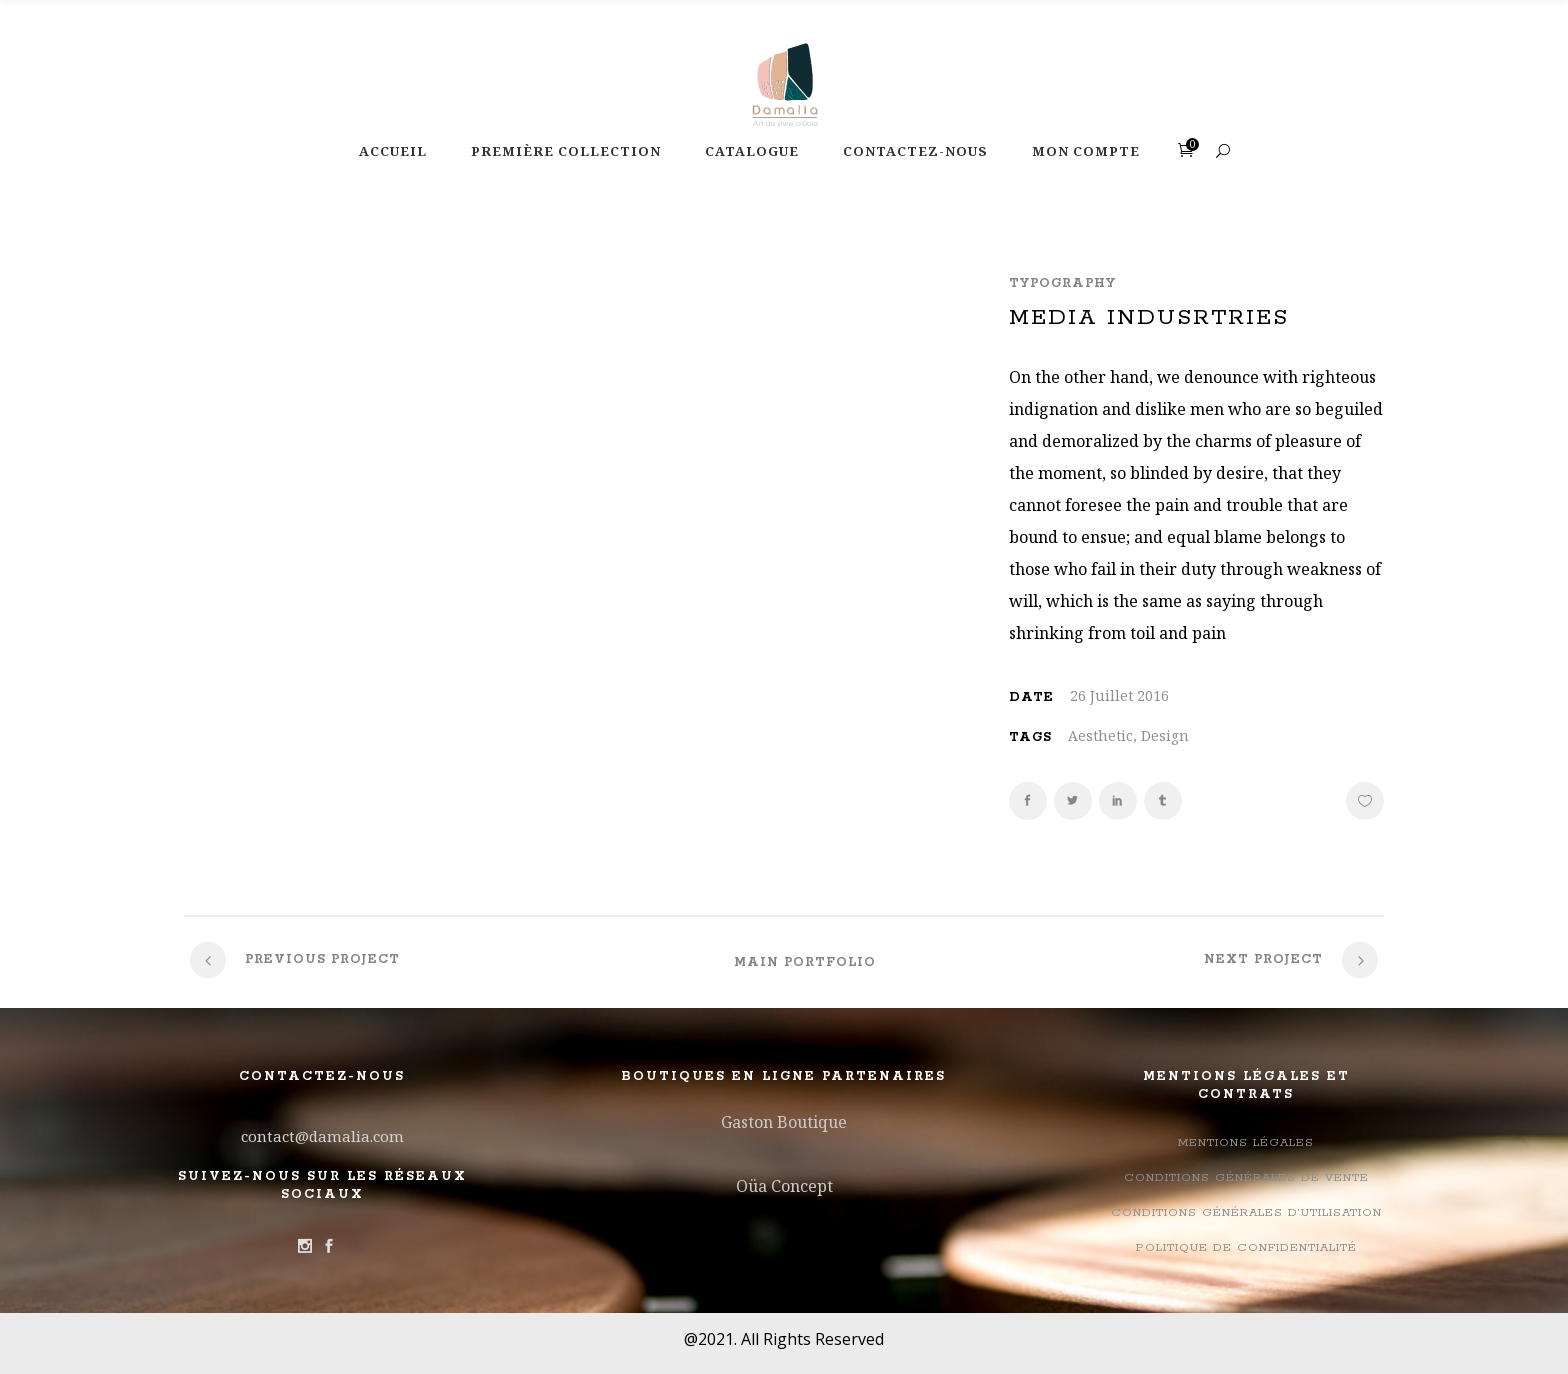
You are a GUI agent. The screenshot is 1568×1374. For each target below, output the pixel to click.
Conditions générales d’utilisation (1246, 1212)
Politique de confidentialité (1246, 1247)
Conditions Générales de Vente (1246, 1177)
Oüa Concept (784, 1186)
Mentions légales (1246, 1142)
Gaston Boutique (784, 1122)
